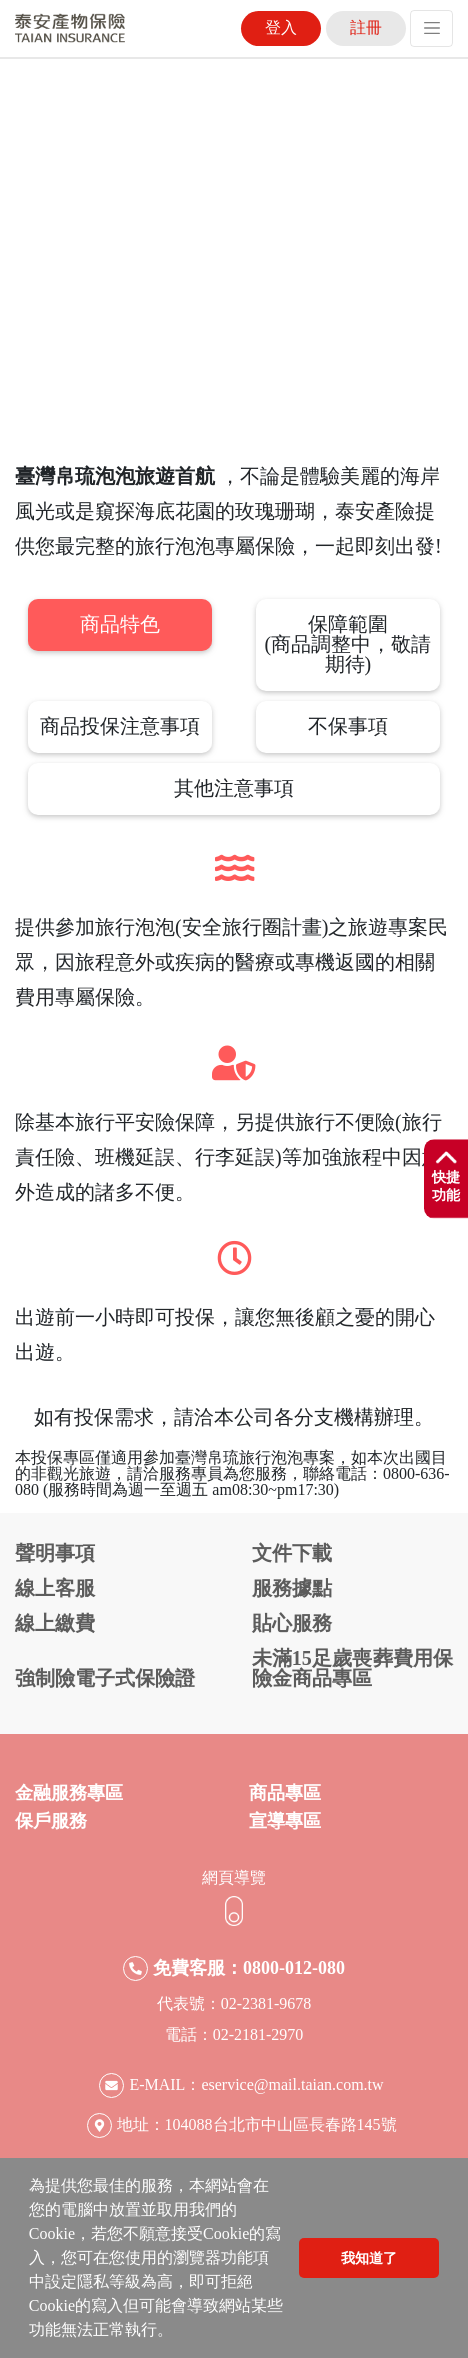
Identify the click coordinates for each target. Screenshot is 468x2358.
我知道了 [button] (369, 2258)
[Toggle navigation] (431, 28)
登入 (281, 27)
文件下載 (292, 1553)
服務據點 (292, 1588)
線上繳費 (55, 1623)
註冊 (366, 27)
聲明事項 (55, 1553)
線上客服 (55, 1588)
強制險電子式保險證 (105, 1678)
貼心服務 (292, 1623)
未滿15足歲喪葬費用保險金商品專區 (352, 1668)
